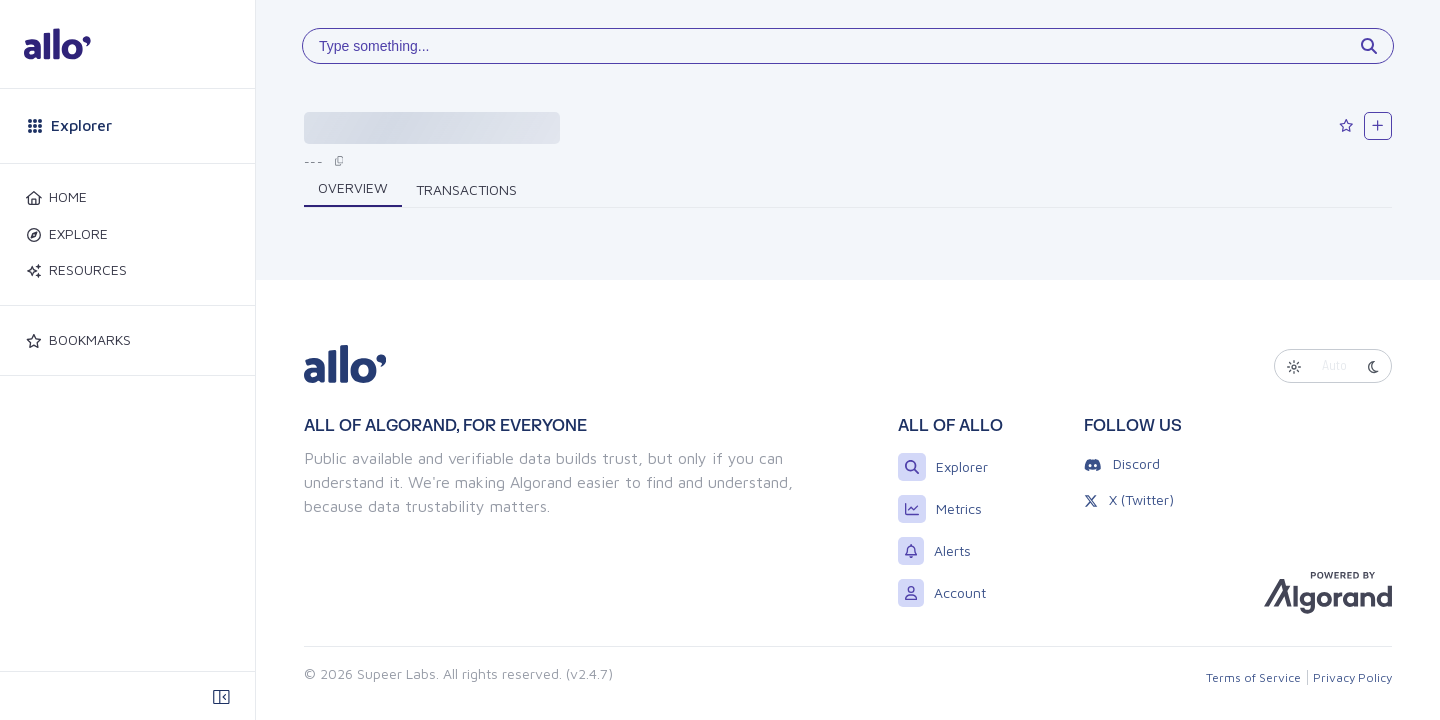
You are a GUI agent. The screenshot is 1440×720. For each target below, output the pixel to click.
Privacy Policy (1352, 677)
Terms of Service (1253, 677)
